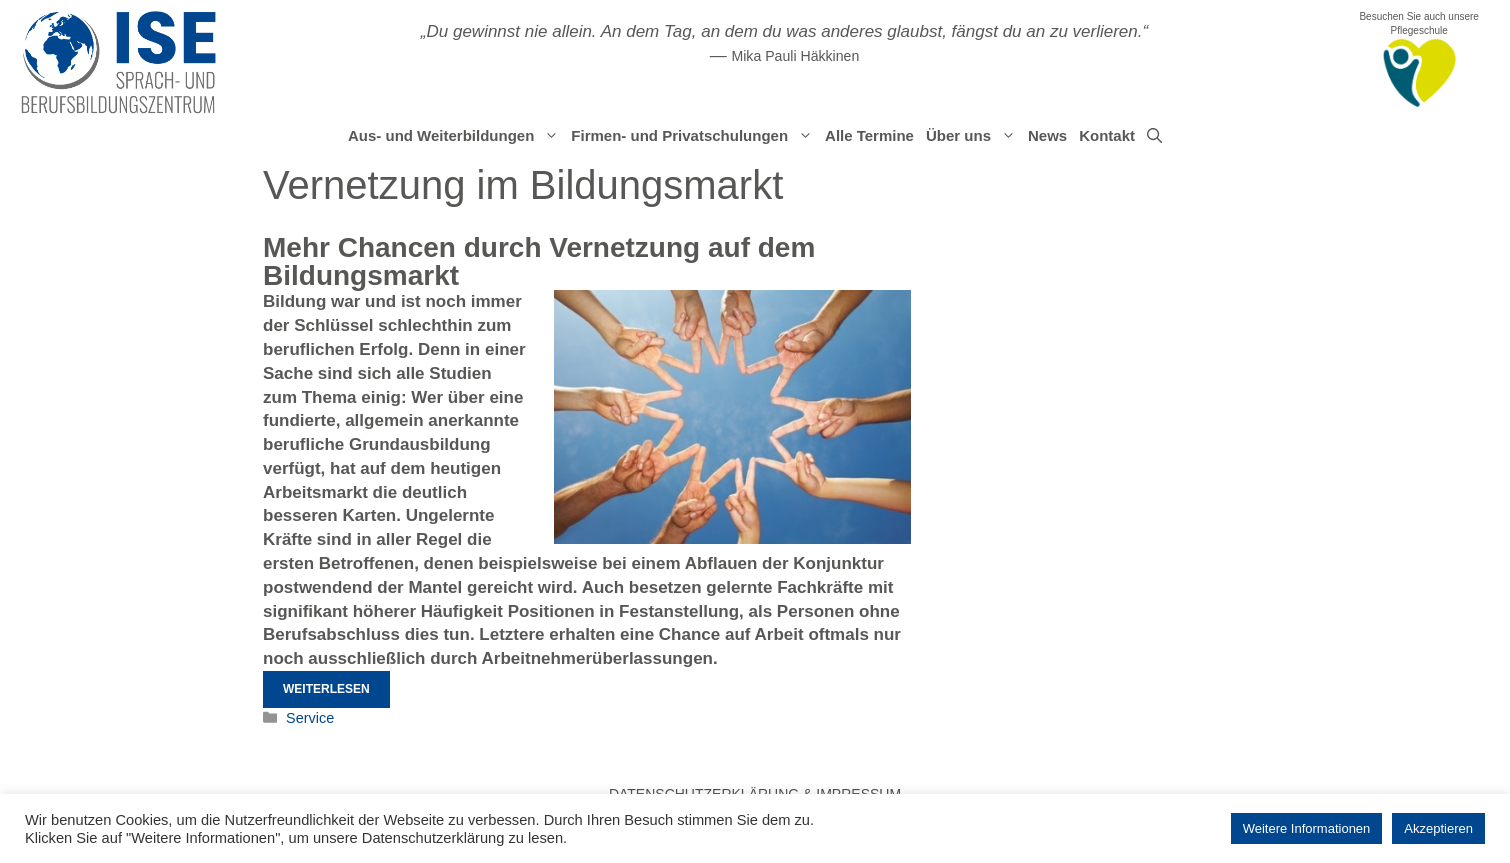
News (1047, 135)
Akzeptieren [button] (1438, 828)
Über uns (974, 136)
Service (310, 718)
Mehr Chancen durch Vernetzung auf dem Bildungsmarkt (539, 261)
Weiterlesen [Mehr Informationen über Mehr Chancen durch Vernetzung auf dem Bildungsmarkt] (326, 689)
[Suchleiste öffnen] (1154, 136)
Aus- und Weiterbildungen (456, 136)
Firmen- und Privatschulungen (695, 136)
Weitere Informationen (1307, 828)
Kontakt (1107, 135)
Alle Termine (869, 135)
